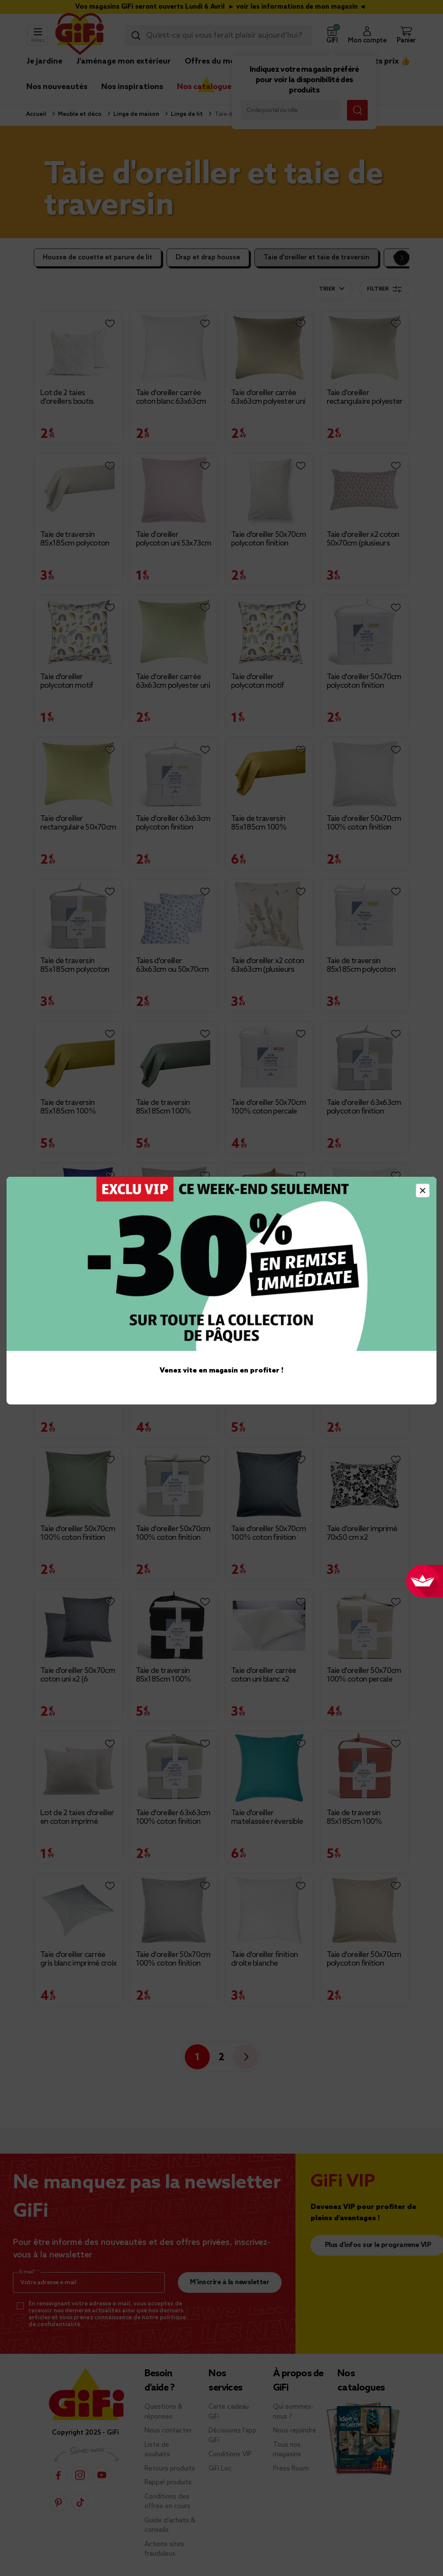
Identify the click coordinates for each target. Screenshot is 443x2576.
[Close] (423, 1190)
